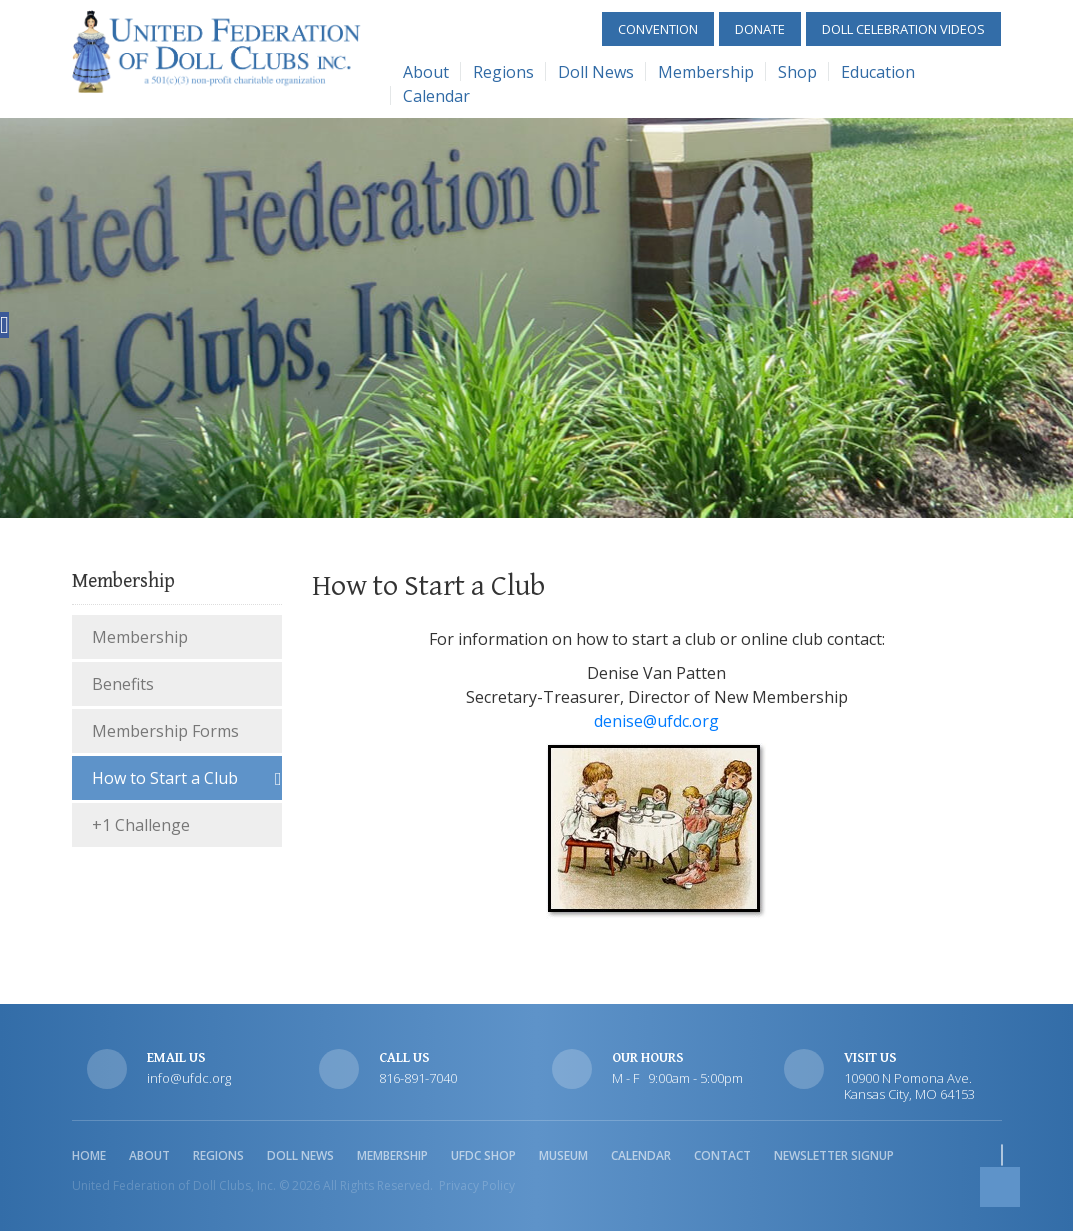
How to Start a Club (165, 778)
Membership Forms (165, 731)
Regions (503, 72)
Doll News (596, 72)
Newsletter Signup (834, 1155)
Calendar (436, 96)
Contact (722, 1155)
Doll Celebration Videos (903, 29)
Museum (563, 1155)
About (426, 72)
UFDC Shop (483, 1155)
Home (89, 1155)
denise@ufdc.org (656, 721)
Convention (658, 29)
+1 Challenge (141, 825)
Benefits (123, 684)
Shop (797, 72)
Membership (706, 72)
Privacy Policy (477, 1185)
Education (878, 72)
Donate (760, 29)
